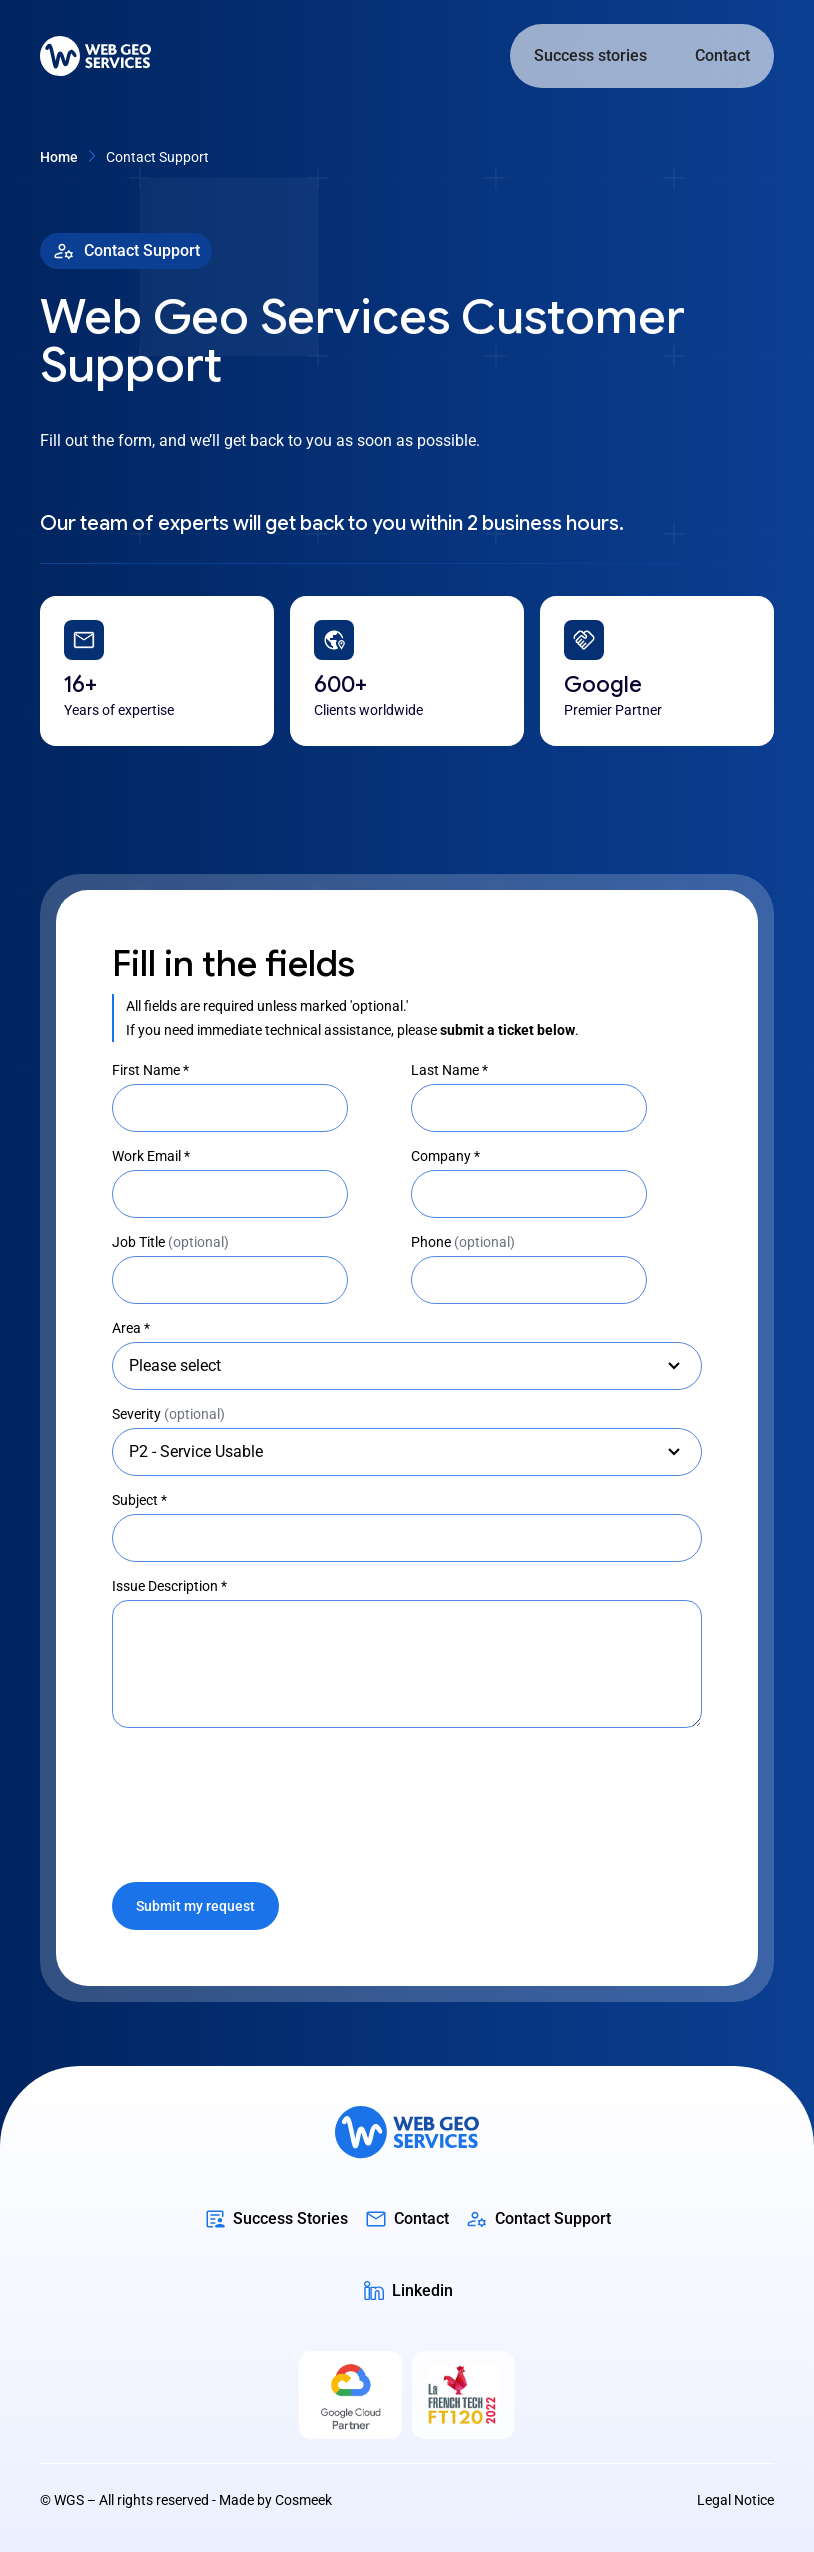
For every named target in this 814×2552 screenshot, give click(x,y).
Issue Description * (169, 1586)
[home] (95, 56)
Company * (445, 1156)
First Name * (150, 1070)
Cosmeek (303, 2500)
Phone (463, 1242)
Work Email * (151, 1156)
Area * (131, 1328)
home (59, 157)
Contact (722, 55)
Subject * (139, 1500)
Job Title (170, 1242)
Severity (168, 1414)
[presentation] (264, 1795)
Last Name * (449, 1070)
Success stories (590, 55)
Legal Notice (735, 2500)
